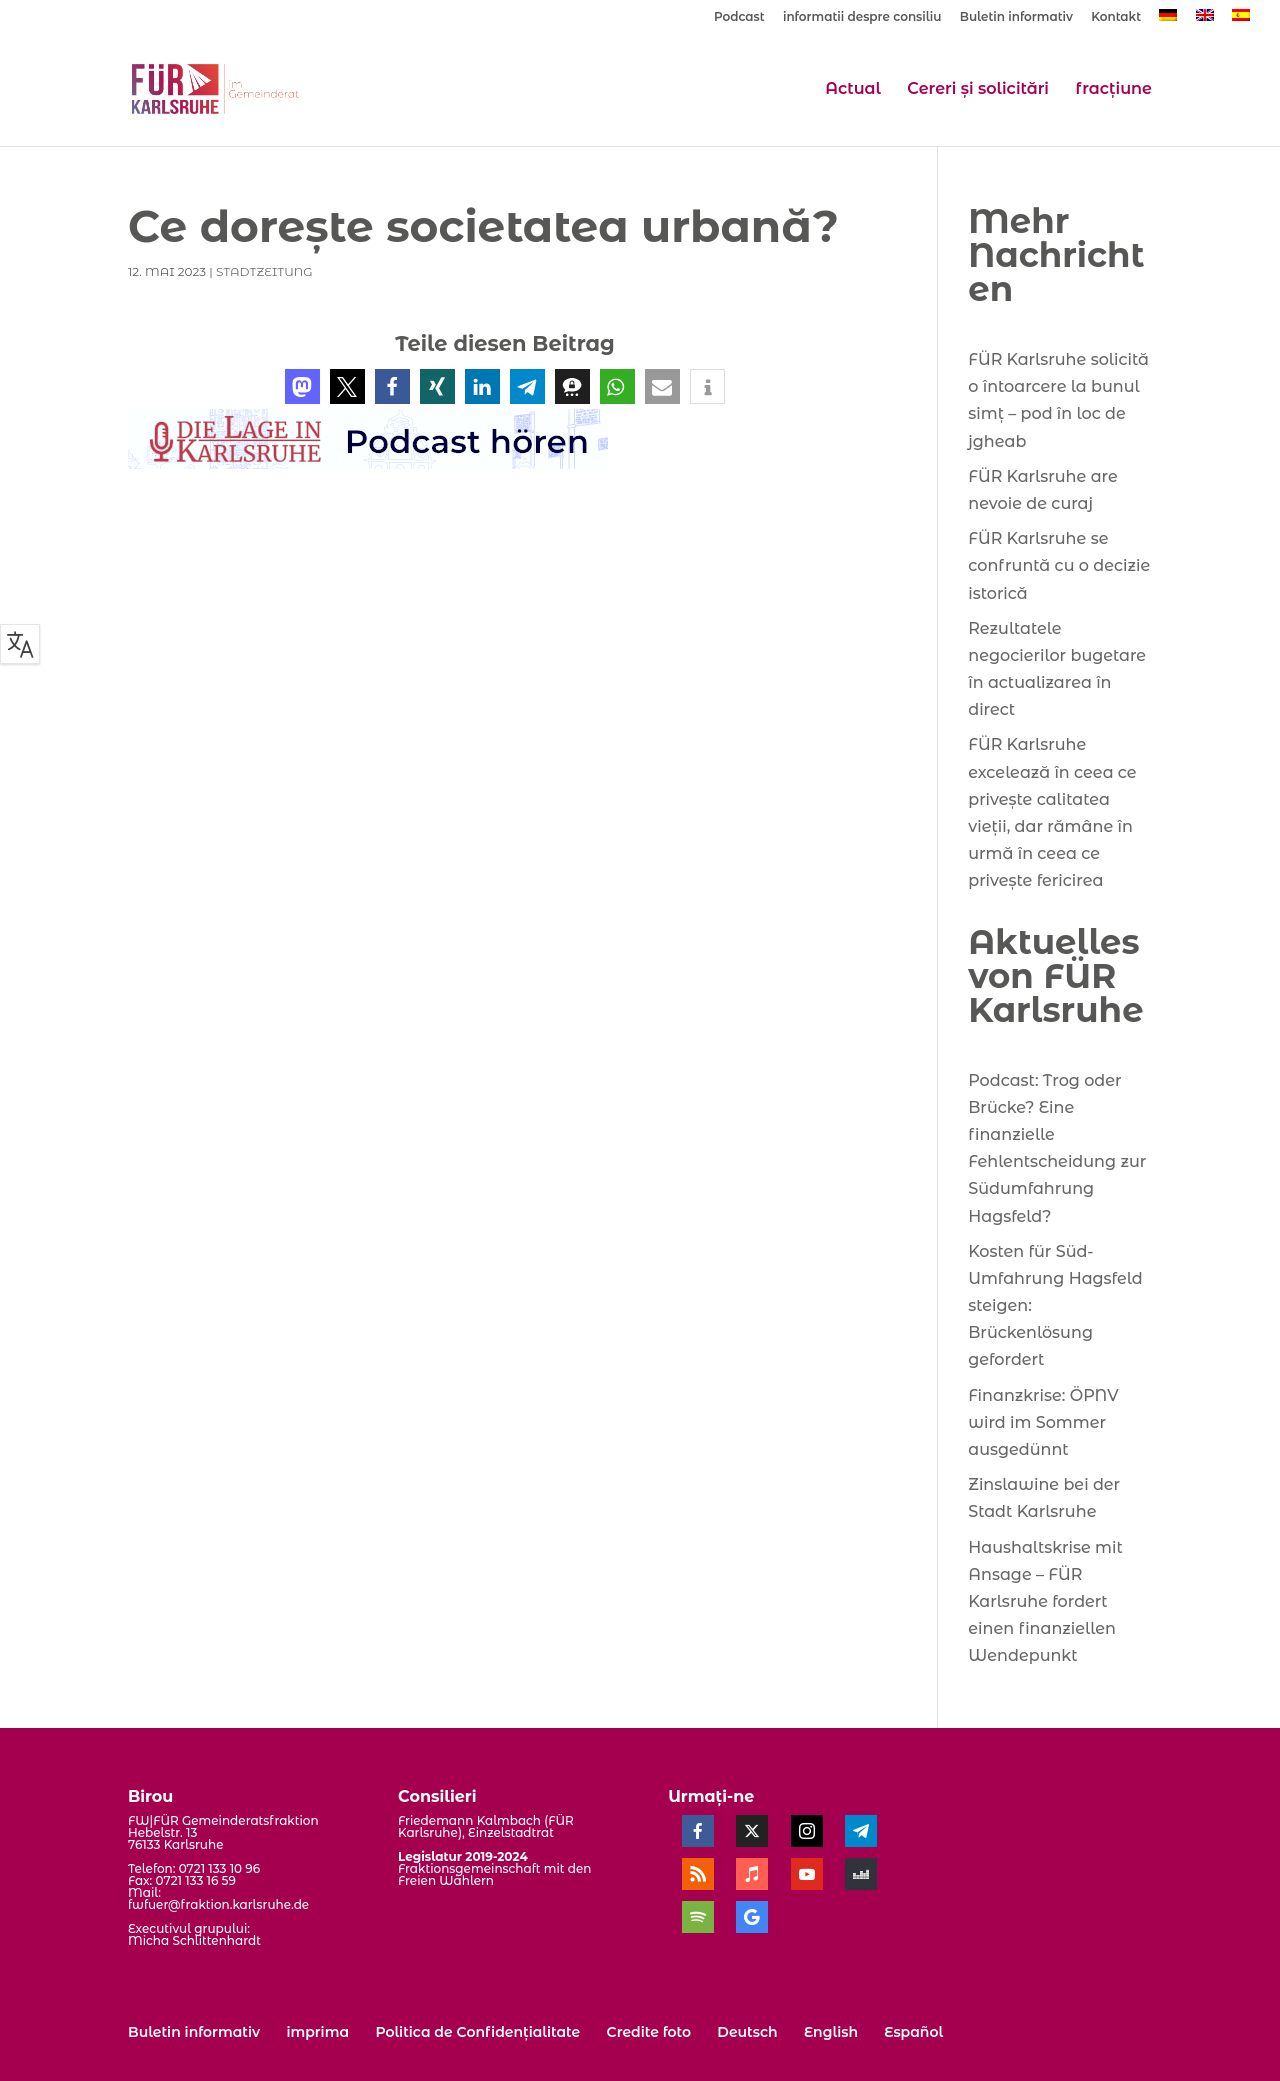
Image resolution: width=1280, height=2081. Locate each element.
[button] (302, 386)
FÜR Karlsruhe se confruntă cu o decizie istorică (1059, 565)
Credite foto (648, 2032)
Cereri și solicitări (978, 90)
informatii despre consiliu (862, 17)
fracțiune (1113, 90)
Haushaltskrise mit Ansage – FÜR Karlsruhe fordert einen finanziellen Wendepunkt (1045, 1602)
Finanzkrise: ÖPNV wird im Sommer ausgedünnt (1043, 1422)
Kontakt (1116, 17)
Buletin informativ (1016, 17)
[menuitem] (1168, 20)
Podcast (739, 17)
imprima (317, 2032)
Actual (853, 90)
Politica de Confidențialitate (477, 2032)
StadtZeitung (264, 271)
